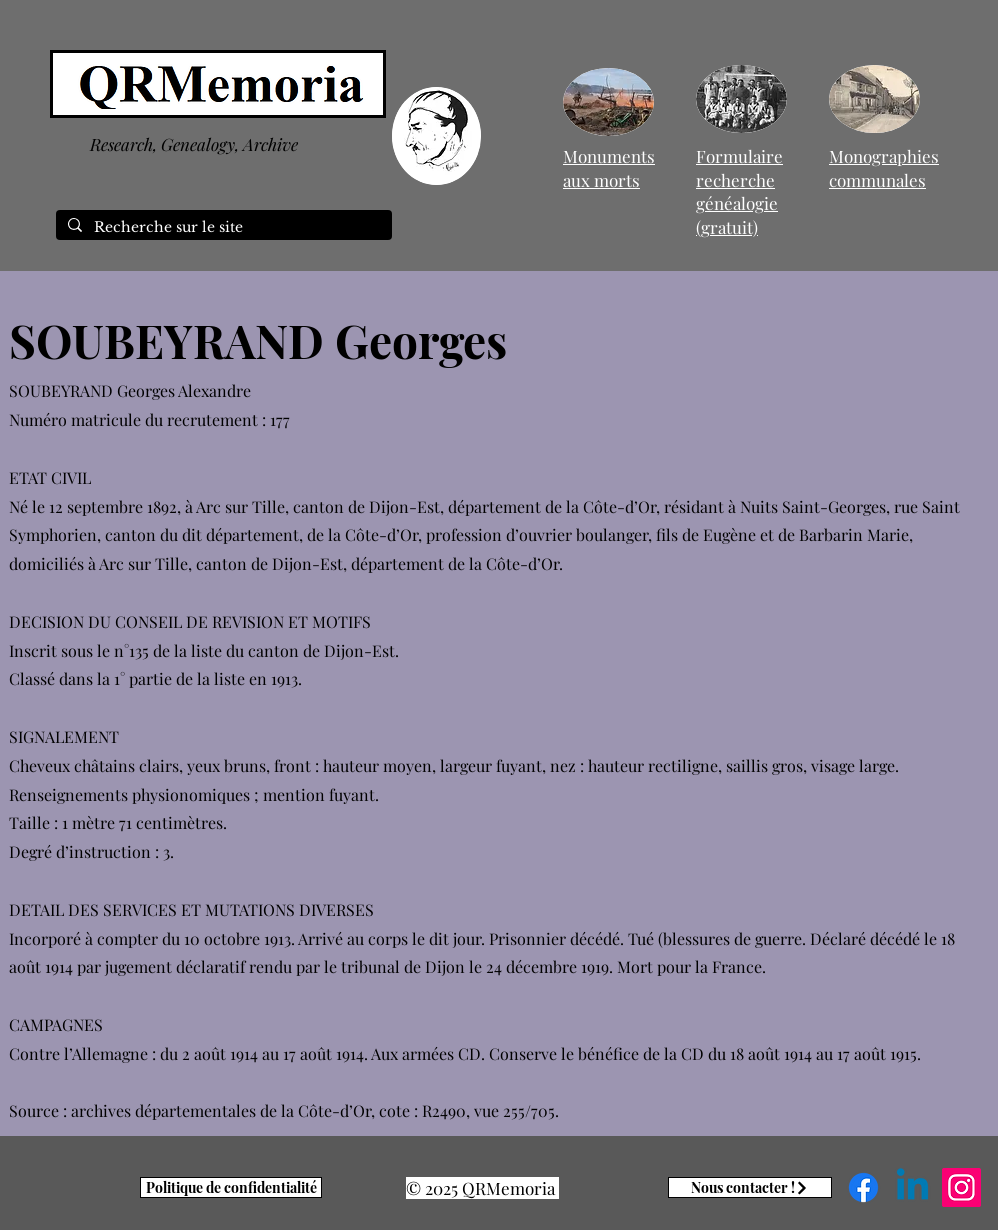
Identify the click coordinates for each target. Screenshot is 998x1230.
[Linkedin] (912, 1187)
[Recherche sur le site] (222, 228)
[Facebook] (863, 1187)
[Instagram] (961, 1187)
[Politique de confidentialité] (231, 1187)
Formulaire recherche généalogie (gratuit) (739, 191)
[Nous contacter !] (750, 1187)
